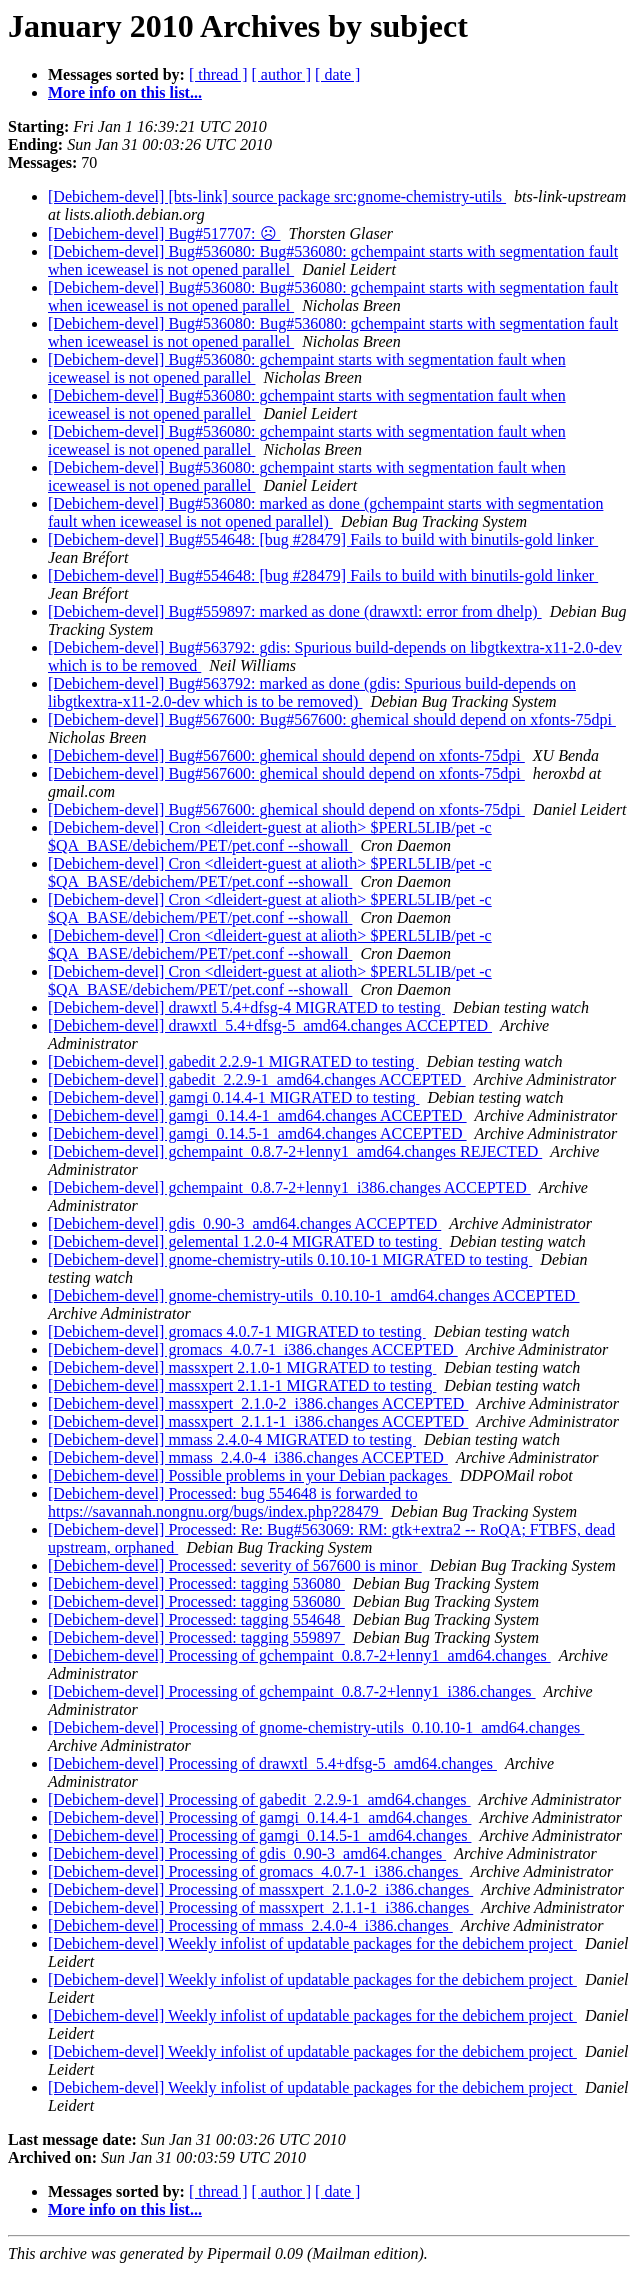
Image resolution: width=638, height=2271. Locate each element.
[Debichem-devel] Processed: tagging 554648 (196, 1619)
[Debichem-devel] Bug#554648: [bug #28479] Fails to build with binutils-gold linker (323, 539)
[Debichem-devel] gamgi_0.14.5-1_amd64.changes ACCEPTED (257, 1133)
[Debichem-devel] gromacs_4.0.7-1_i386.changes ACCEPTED (253, 1349)
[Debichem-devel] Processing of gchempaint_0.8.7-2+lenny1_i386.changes (292, 1691)
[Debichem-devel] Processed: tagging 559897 (196, 1637)
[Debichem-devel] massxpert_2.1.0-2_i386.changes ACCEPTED (258, 1403)
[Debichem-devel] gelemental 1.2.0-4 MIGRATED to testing (245, 1241)
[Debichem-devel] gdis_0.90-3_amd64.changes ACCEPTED (244, 1223)
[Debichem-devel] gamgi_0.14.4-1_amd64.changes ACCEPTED (257, 1115)
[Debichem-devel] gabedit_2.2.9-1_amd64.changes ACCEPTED (257, 1079)
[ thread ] (218, 74)
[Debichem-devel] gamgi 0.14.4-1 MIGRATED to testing (233, 1097)
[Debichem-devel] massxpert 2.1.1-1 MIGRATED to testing (242, 1385)
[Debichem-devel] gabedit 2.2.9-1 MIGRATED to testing (233, 1061)
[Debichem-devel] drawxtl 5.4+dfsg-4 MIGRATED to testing (246, 1007)
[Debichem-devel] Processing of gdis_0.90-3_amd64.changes (247, 1853)
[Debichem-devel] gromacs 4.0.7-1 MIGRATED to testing (237, 1331)
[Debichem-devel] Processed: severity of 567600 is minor (235, 1565)
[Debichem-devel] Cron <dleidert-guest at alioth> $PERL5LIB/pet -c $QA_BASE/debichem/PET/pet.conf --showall (270, 836)
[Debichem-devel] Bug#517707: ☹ (164, 233)
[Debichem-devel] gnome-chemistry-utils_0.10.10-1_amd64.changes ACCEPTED (313, 1295)
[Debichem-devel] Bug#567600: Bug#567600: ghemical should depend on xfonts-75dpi (332, 719)
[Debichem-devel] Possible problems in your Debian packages (250, 1475)
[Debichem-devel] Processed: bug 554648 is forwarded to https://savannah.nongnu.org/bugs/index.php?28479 (233, 1502)
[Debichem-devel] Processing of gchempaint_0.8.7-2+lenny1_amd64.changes (299, 1655)
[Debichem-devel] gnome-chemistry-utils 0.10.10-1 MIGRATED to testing (290, 1259)
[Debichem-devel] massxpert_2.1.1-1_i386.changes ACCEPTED (258, 1421)
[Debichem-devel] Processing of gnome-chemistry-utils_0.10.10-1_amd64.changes (316, 1727)
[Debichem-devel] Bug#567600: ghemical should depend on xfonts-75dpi (286, 755)
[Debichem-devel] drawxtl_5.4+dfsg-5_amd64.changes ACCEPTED (270, 1025)
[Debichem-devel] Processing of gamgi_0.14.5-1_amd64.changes (259, 1835)
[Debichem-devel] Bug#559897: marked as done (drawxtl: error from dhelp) (295, 611)
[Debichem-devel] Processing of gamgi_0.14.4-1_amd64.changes (259, 1817)
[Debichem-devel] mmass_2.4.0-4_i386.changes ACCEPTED (248, 1457)
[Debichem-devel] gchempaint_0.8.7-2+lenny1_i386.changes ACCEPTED (289, 1187)
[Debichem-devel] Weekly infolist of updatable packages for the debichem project (312, 1943)
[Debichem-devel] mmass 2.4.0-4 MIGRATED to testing (232, 1439)
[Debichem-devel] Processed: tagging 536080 (196, 1583)
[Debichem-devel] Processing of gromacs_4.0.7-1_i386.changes (255, 1871)
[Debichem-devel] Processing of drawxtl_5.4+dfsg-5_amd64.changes (272, 1763)
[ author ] (282, 74)
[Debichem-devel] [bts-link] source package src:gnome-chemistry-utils (277, 196)
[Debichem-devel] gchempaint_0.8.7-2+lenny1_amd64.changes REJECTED (295, 1151)
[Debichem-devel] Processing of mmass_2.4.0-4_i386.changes (250, 1925)
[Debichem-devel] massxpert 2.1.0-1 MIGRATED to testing (242, 1367)
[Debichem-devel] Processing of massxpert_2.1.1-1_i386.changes (260, 1907)
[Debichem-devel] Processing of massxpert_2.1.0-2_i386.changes (260, 1889)
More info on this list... (125, 92)
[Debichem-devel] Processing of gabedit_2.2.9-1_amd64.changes (259, 1799)
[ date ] (337, 74)
